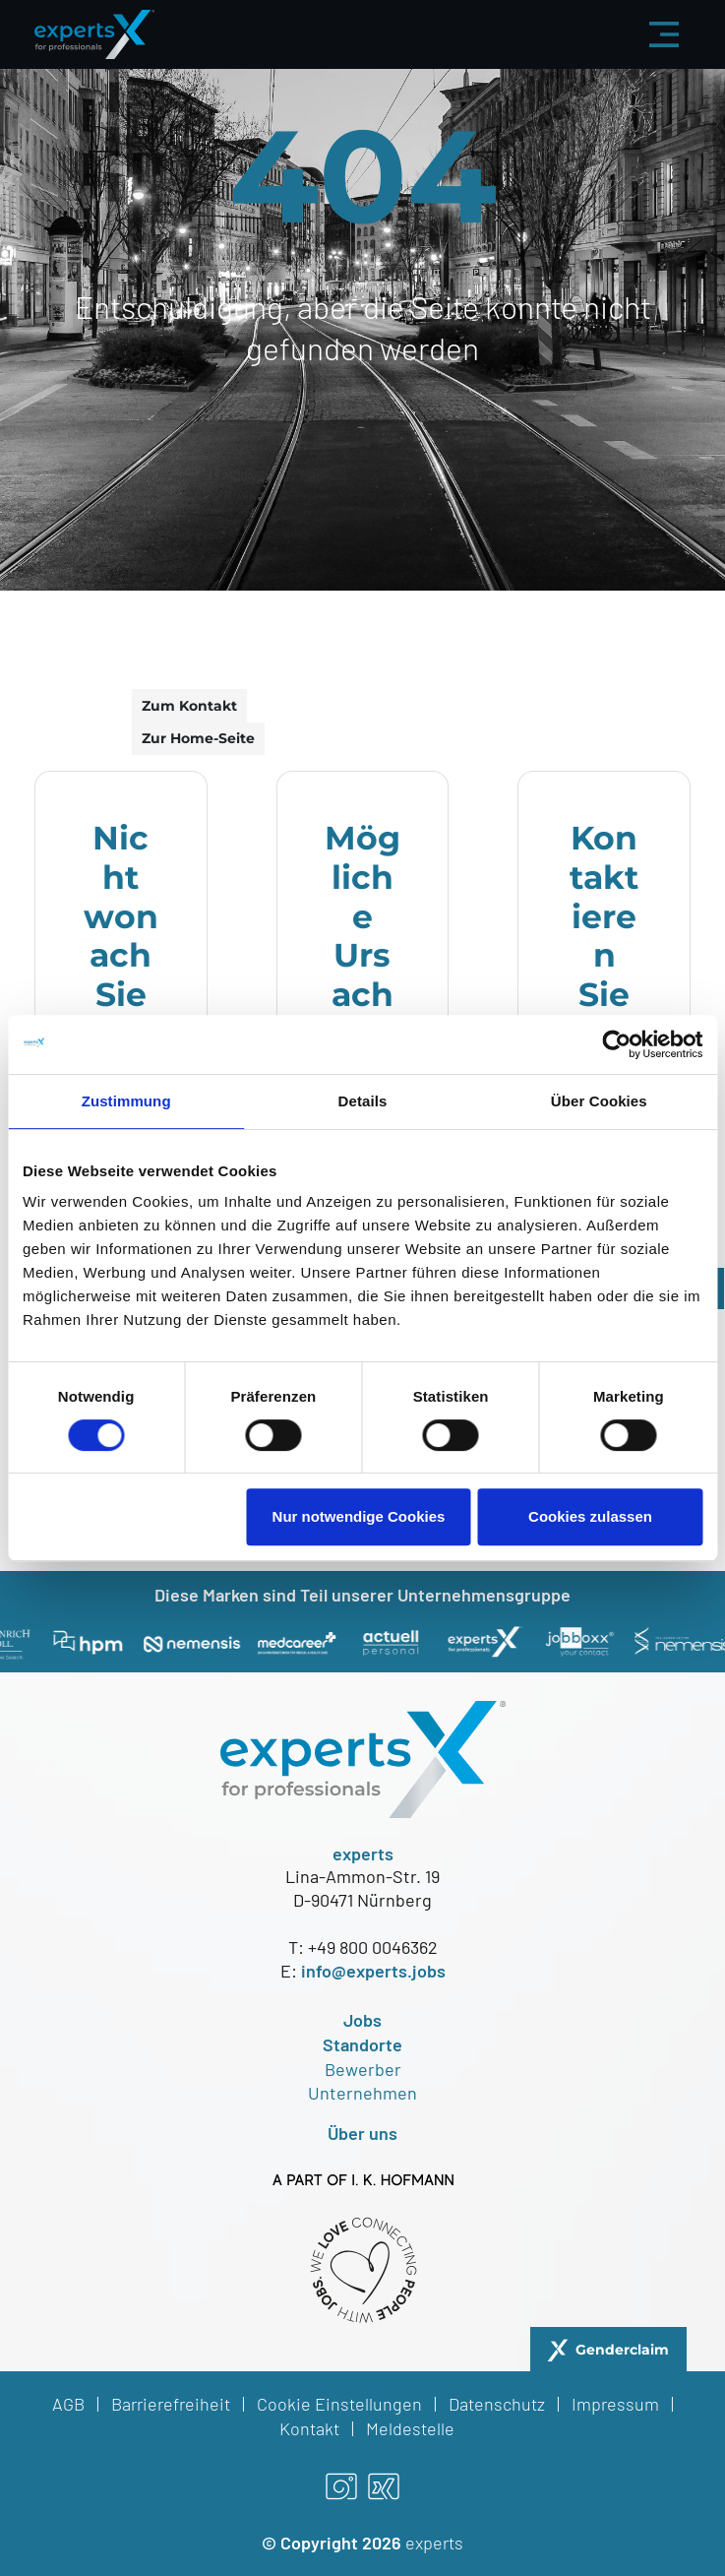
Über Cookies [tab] (599, 1101)
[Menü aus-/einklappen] (664, 34)
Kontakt (309, 2428)
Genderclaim (622, 2349)
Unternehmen (362, 2093)
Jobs (362, 2020)
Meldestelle (410, 2428)
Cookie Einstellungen (339, 2404)
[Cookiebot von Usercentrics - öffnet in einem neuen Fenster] (616, 1044)
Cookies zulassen (590, 1516)
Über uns (362, 2133)
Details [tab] (363, 1101)
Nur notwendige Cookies (359, 1516)
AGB (68, 2404)
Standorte (362, 2044)
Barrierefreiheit (170, 2404)
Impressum (615, 2404)
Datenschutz (497, 2404)
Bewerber (363, 2069)
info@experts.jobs (373, 1970)
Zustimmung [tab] (126, 1101)
